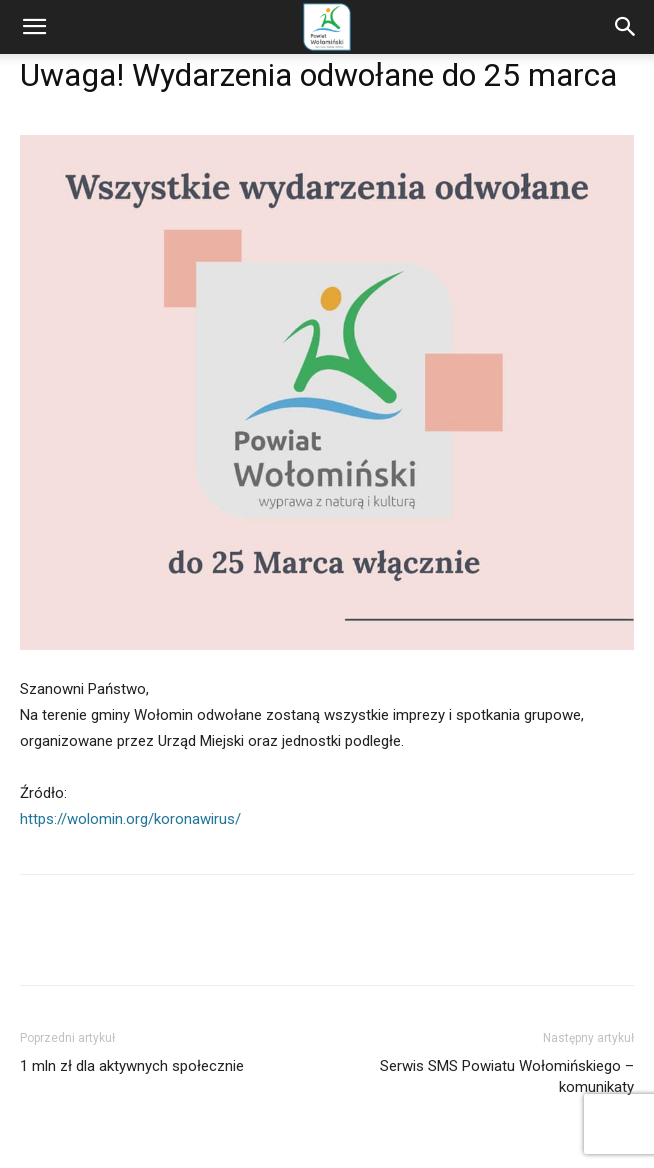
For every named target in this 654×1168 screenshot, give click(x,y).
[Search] (626, 27)
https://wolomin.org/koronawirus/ (130, 819)
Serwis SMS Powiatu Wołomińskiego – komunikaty (507, 1076)
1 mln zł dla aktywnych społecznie (132, 1066)
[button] (34, 27)
